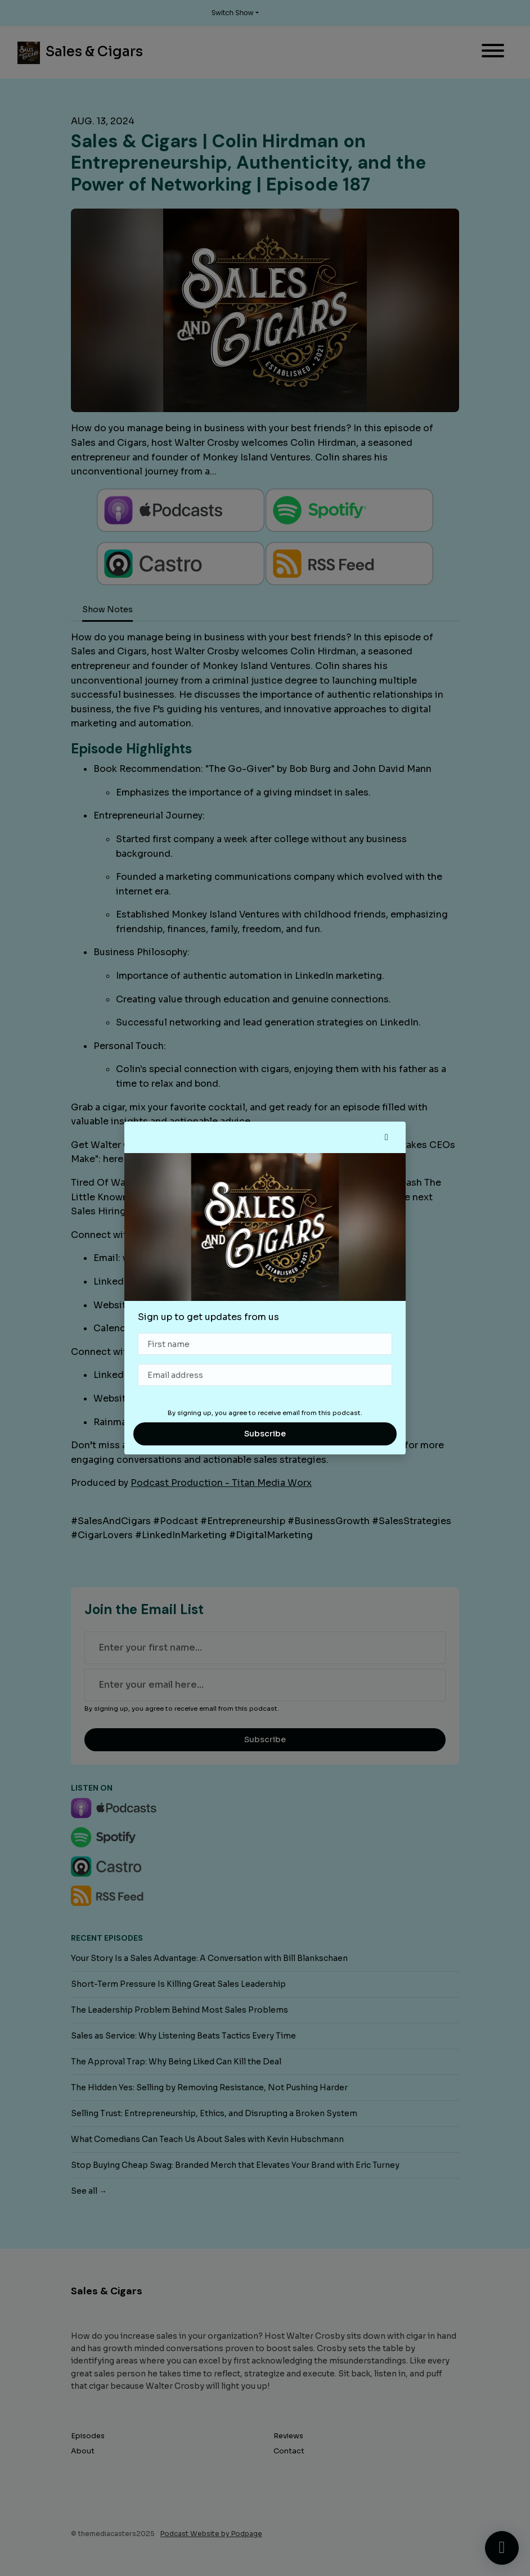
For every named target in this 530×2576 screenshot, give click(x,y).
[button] (386, 1137)
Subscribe (265, 1434)
